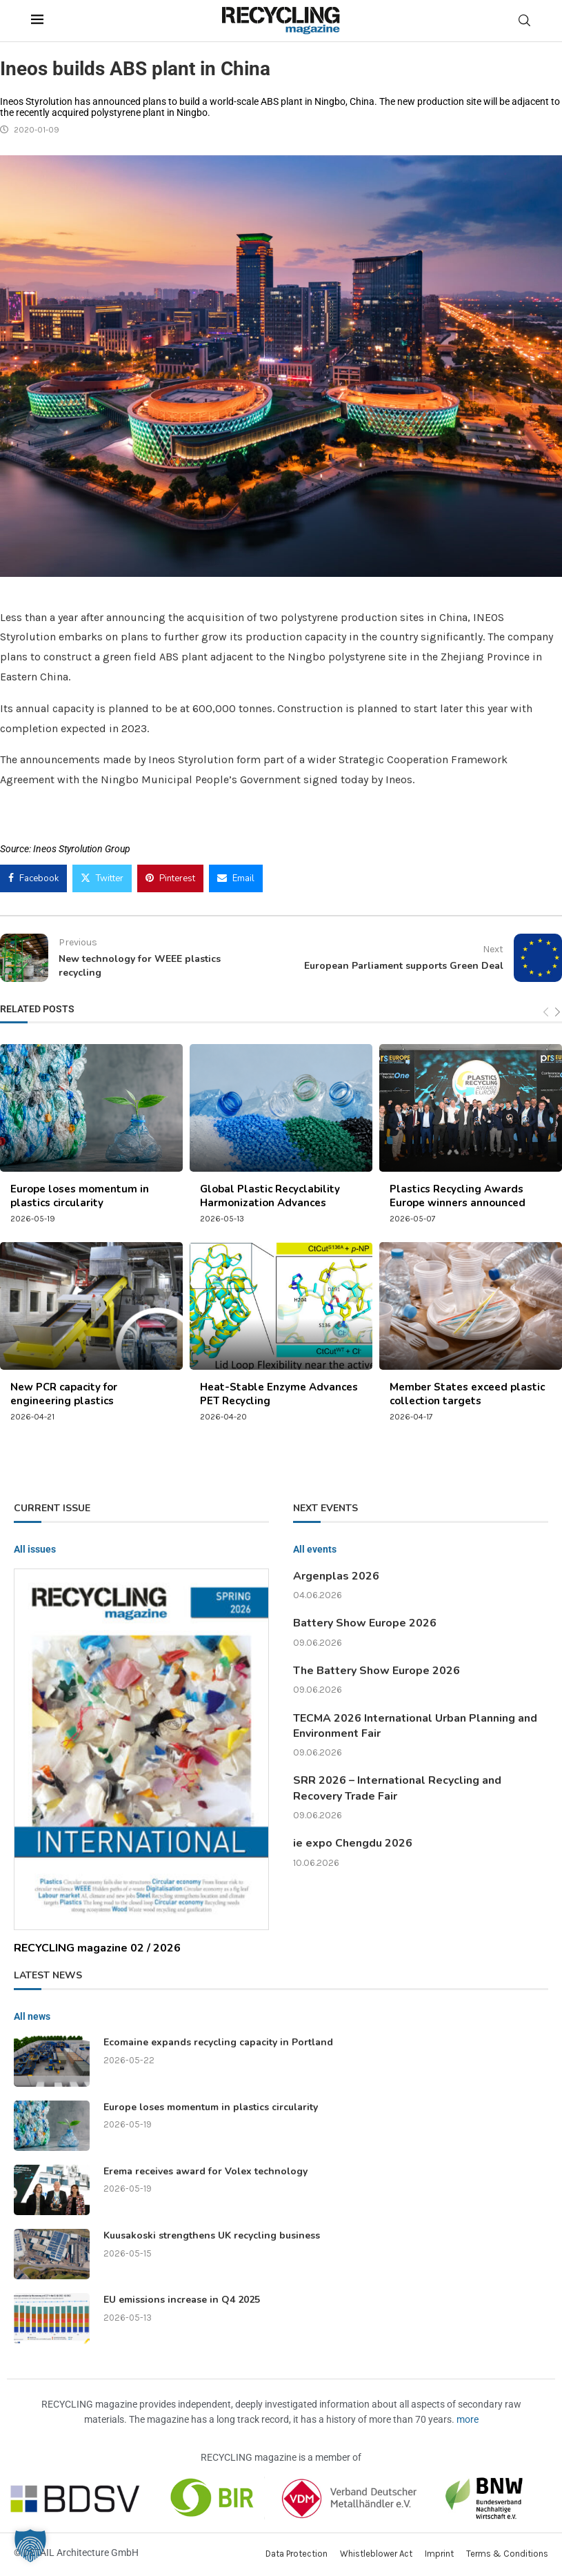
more (467, 2419)
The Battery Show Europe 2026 (376, 1670)
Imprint (439, 2553)
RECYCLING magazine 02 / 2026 (97, 1948)
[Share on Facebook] (33, 878)
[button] (30, 2545)
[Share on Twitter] (102, 878)
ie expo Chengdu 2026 (352, 1843)
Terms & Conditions (507, 2553)
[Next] (557, 1012)
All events (315, 1549)
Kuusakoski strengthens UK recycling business (211, 2235)
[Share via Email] (236, 878)
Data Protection (296, 2553)
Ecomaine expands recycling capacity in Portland (218, 2042)
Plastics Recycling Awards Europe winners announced (457, 1196)
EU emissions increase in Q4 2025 (181, 2299)
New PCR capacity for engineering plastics (63, 1394)
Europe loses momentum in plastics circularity (79, 1196)
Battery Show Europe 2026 (364, 1623)
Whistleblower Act (376, 2553)
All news (32, 2016)
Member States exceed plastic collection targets (467, 1394)
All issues (35, 1549)
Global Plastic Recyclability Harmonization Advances (270, 1196)
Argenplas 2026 (336, 1576)
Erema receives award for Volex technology (205, 2171)
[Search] (525, 20)
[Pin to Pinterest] (170, 878)
